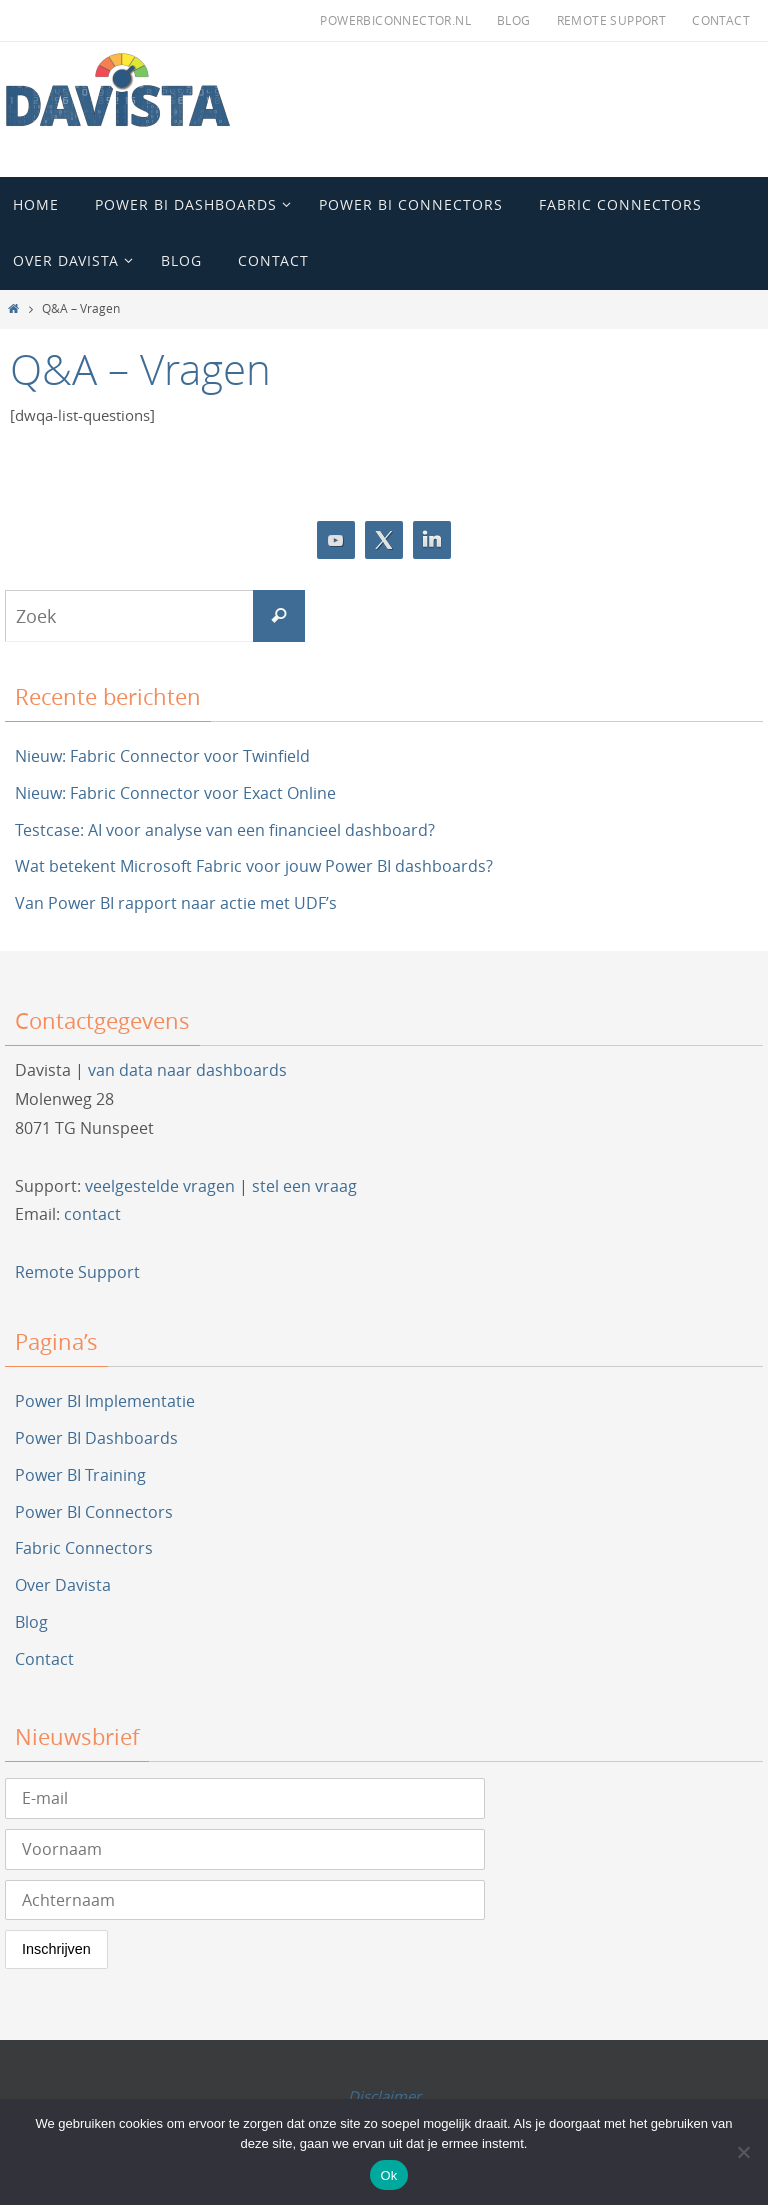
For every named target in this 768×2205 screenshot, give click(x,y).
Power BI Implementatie (105, 1401)
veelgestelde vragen (160, 1186)
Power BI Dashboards (96, 1438)
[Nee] (743, 2152)
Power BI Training (80, 1475)
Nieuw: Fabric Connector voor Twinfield (162, 756)
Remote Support (612, 20)
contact (92, 1214)
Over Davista (63, 1585)
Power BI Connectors (94, 1512)
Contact (721, 20)
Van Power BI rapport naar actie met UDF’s (176, 903)
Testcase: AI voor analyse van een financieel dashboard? (225, 830)
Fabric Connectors (84, 1548)
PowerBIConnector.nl (395, 20)
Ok (388, 2175)
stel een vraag (304, 1186)
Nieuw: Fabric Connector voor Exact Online (175, 793)
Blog (514, 20)
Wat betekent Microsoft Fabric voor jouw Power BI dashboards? (254, 866)
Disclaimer (384, 2096)
